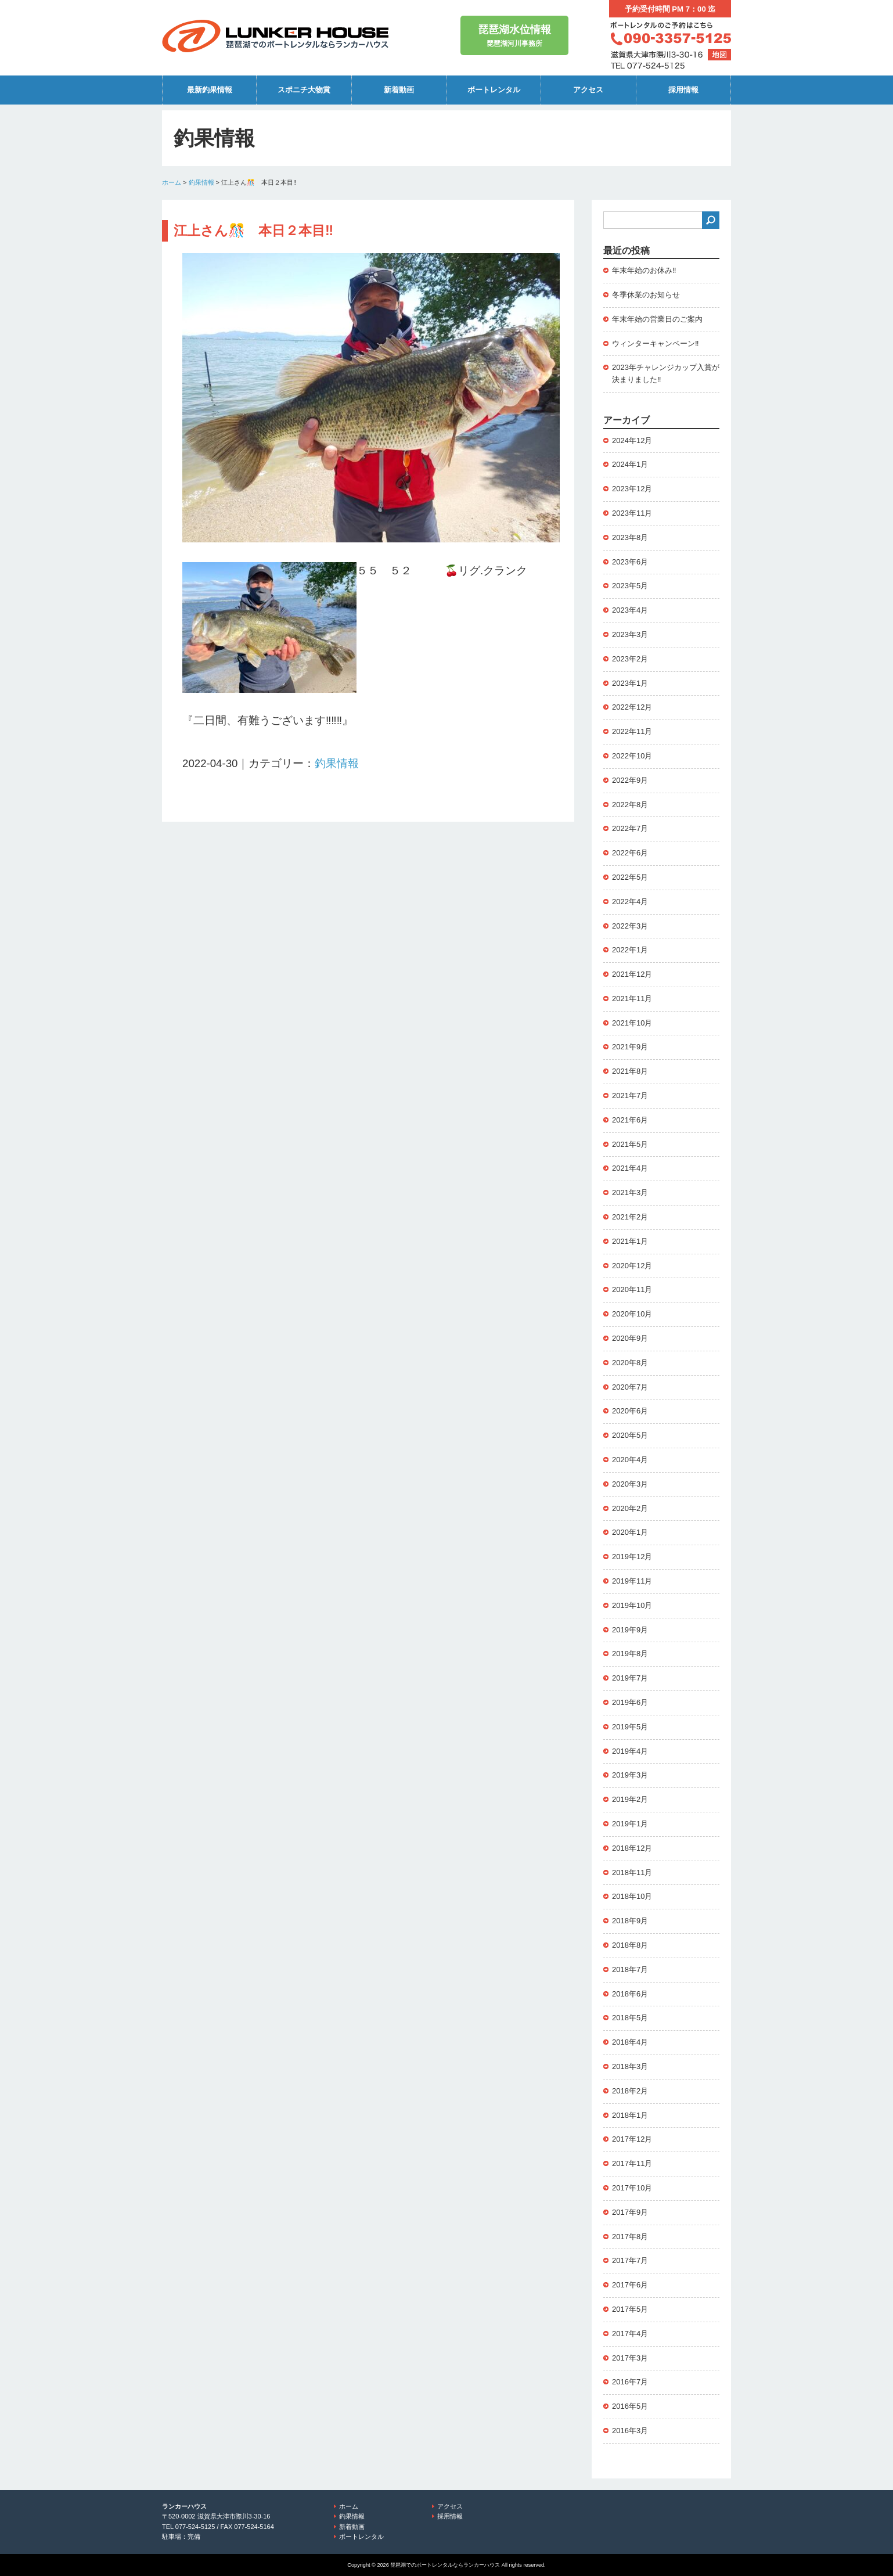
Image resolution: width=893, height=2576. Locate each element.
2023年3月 (630, 634)
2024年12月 (632, 440)
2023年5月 (630, 585)
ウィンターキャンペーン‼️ (655, 343)
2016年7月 (630, 2381)
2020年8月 (630, 1362)
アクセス (588, 89)
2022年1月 (630, 949)
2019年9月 (630, 1629)
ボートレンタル (493, 89)
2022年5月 (630, 877)
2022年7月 (630, 828)
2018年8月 (630, 1945)
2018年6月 (630, 1993)
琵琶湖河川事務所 (514, 34)
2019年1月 (630, 1823)
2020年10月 (632, 1313)
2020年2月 (630, 1508)
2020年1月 (630, 1532)
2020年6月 (630, 1410)
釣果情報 (201, 182)
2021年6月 (630, 1120)
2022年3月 (630, 926)
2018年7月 (630, 1969)
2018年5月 (630, 2017)
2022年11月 (632, 731)
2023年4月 (630, 610)
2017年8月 (630, 2236)
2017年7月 (630, 2260)
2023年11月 (632, 513)
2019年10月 (632, 1605)
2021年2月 (630, 1217)
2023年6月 (630, 561)
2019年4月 (630, 1751)
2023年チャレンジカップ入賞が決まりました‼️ (665, 373)
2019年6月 (630, 1702)
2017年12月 (632, 2139)
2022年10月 (632, 755)
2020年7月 (630, 1387)
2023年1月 (630, 683)
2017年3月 (630, 2358)
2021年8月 (630, 1071)
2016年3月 (630, 2430)
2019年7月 (630, 1678)
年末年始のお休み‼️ (644, 270)
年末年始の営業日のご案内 (657, 319)
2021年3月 (630, 1192)
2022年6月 (630, 852)
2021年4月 (630, 1168)
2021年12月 (632, 974)
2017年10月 (632, 2187)
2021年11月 (632, 998)
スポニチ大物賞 (304, 89)
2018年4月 (630, 2042)
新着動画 (399, 89)
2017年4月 (630, 2333)
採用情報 (683, 89)
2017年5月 (630, 2309)
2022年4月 (630, 901)
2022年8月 (630, 804)
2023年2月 (630, 658)
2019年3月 (630, 1775)
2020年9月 (630, 1338)
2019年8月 (630, 1653)
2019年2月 (630, 1799)
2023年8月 (630, 537)
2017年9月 (630, 2212)
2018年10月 (632, 1896)
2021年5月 (630, 1144)
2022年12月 (632, 707)
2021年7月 (630, 1095)
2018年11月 (632, 1872)
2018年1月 (630, 2115)
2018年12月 (632, 1848)
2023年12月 (632, 488)
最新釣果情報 (209, 89)
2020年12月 (632, 1265)
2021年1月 (630, 1241)
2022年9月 (630, 780)
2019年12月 (632, 1556)
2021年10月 (632, 1023)
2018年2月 (630, 2090)
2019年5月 (630, 1726)
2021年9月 (630, 1046)
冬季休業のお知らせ (646, 294)
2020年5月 (630, 1435)
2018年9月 (630, 1920)
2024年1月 (630, 464)
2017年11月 (632, 2163)
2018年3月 (630, 2066)
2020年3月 (630, 1484)
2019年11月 (632, 1581)
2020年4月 (630, 1459)
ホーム (171, 182)
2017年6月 (630, 2284)
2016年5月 (630, 2406)
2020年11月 (632, 1289)
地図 (719, 54)
